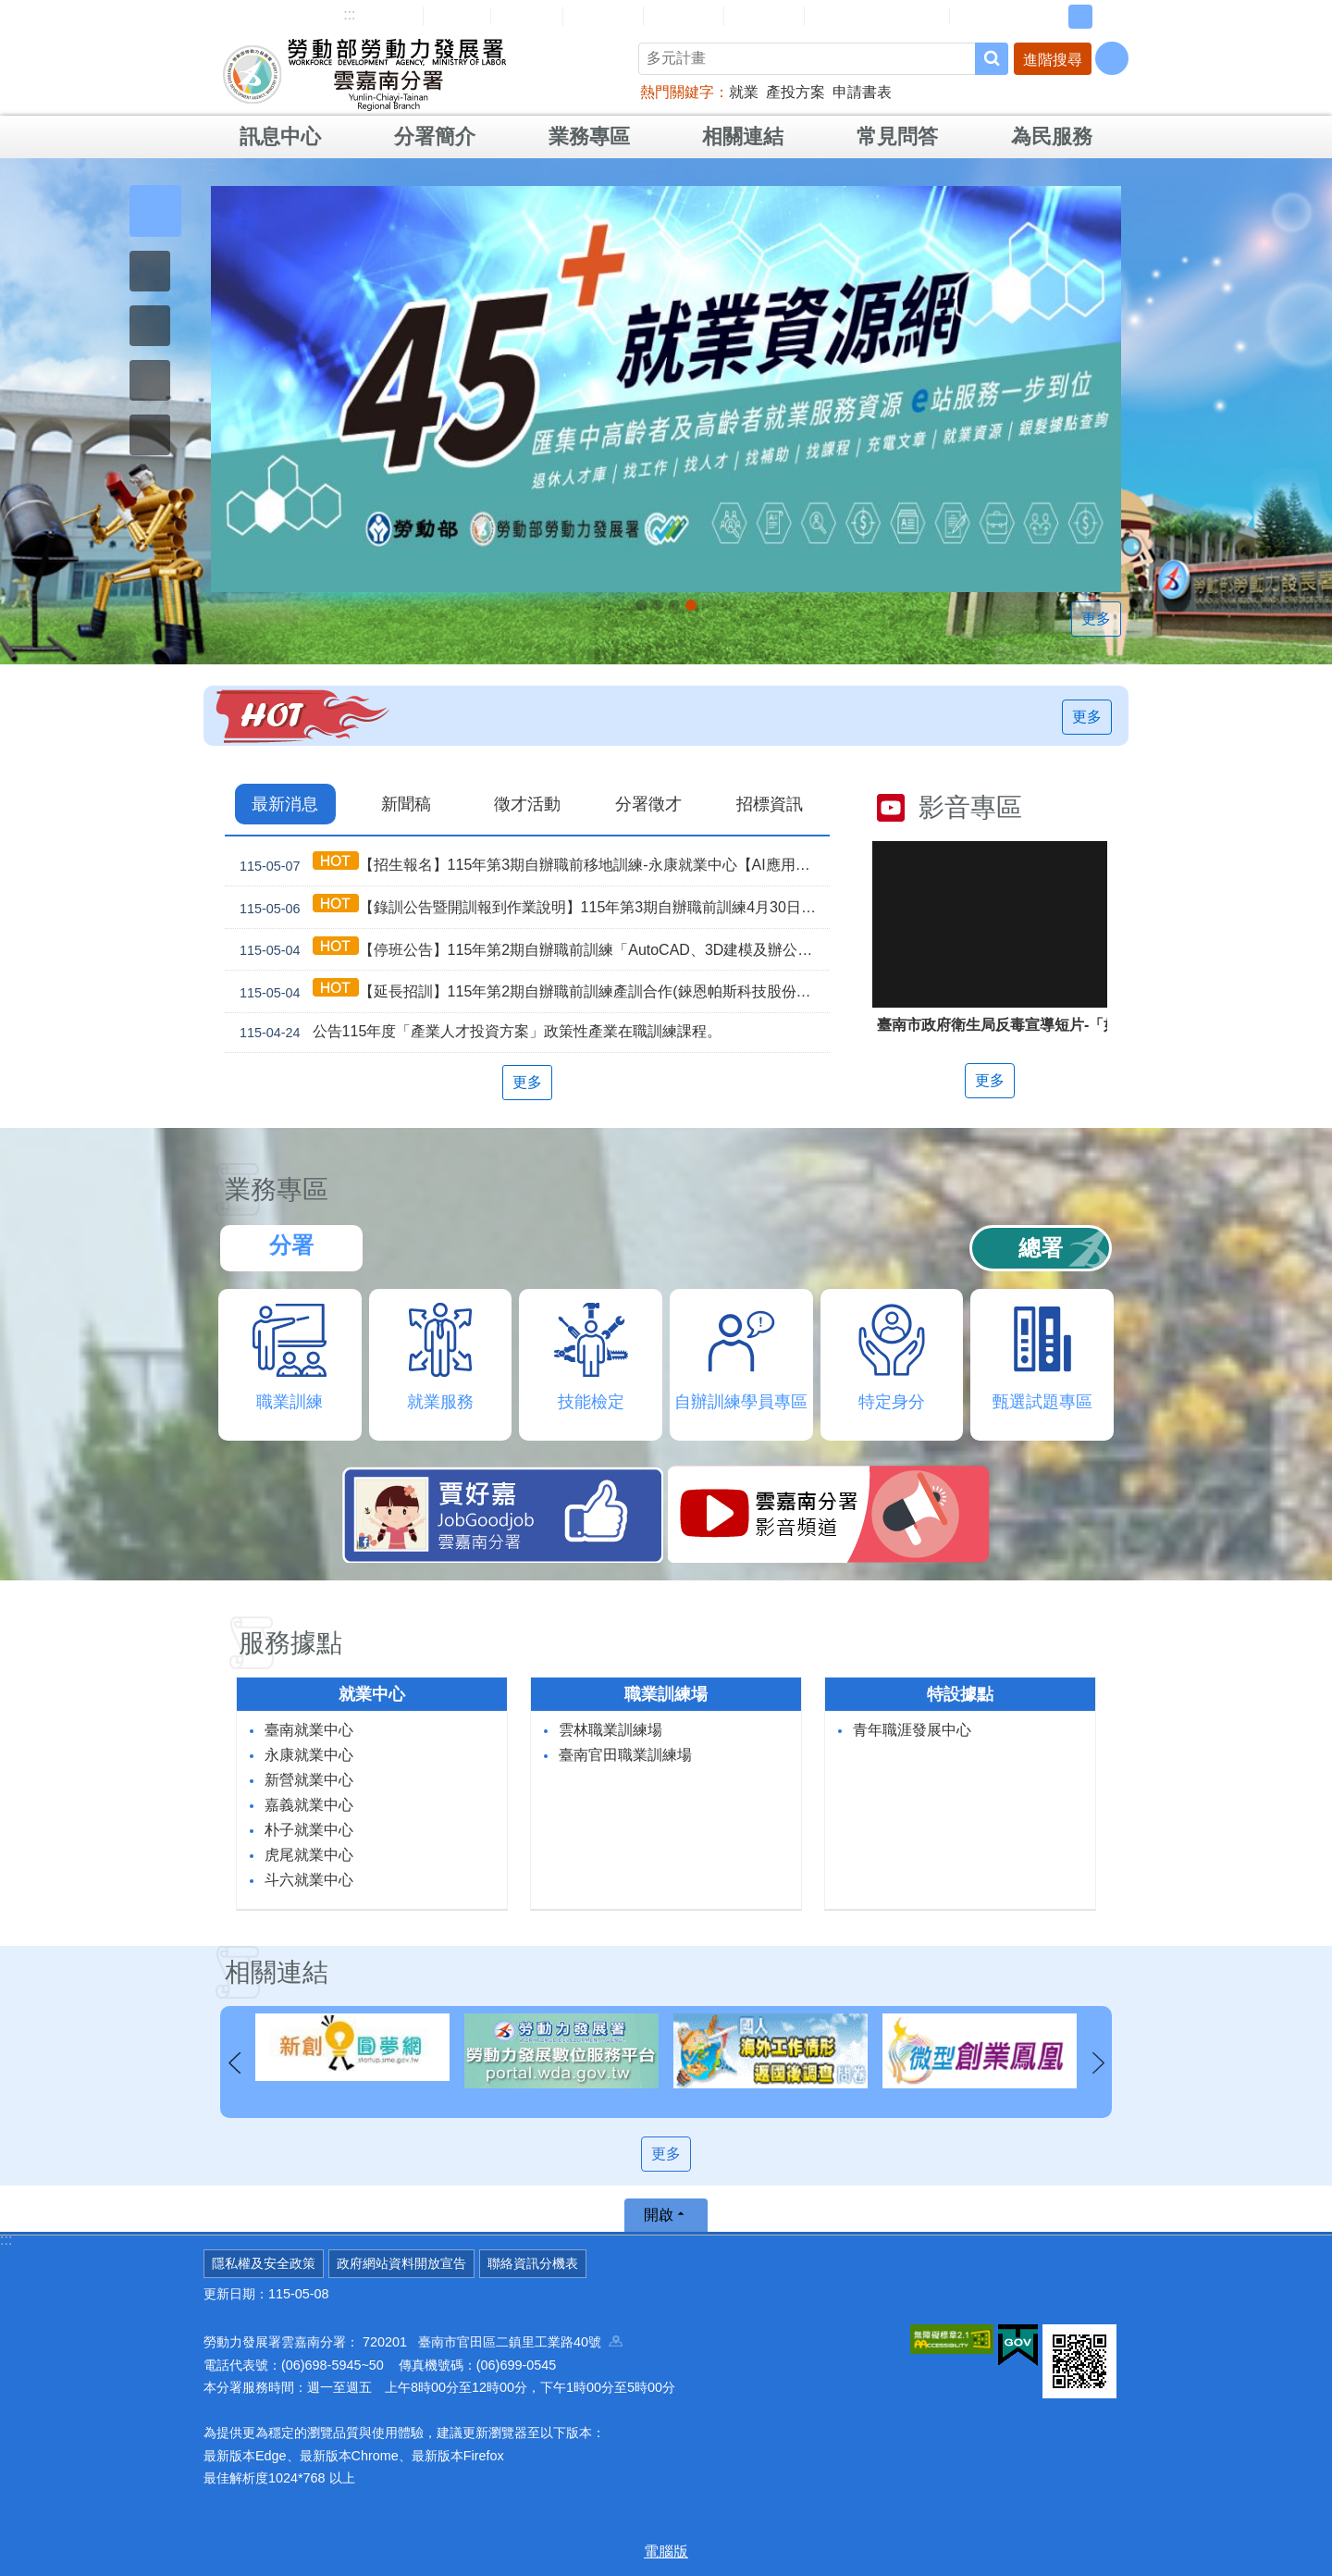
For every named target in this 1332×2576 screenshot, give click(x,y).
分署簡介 (434, 136)
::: (349, 14)
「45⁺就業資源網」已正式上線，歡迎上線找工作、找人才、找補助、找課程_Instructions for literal (691, 605)
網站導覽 (383, 15)
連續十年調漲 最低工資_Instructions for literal (657, 605)
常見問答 (683, 15)
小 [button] (1052, 17)
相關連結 (742, 136)
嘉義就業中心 (309, 1805)
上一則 (234, 2063)
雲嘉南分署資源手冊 (877, 15)
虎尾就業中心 (309, 1855)
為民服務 (1051, 136)
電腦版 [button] (666, 2551)
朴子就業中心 (309, 1830)
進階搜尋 (1052, 60)
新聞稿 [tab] (406, 804)
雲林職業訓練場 (610, 1730)
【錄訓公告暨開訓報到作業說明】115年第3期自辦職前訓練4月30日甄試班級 (531, 907)
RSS (978, 16)
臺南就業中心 (309, 1730)
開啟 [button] (658, 2215)
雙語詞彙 (764, 15)
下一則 (1098, 2063)
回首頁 (457, 15)
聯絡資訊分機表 (532, 2263)
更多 (1096, 618)
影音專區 (970, 807)
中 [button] (1080, 17)
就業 (743, 92)
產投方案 (795, 92)
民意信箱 (603, 15)
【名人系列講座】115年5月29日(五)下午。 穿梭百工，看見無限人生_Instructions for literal (641, 605)
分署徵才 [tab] (648, 804)
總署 (1040, 1247)
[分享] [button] (1111, 58)
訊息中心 (280, 136)
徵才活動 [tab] (527, 804)
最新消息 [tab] (285, 804)
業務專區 (589, 136)
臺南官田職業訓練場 (625, 1755)
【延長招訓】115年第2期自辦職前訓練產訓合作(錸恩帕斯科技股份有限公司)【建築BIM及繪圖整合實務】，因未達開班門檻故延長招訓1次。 (531, 991)
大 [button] (1109, 17)
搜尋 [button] (991, 59)
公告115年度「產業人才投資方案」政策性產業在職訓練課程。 (477, 1033)
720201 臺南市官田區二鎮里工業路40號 (493, 2341)
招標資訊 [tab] (769, 804)
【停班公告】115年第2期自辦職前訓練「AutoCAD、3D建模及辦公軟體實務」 (531, 949)
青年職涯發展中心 (912, 1730)
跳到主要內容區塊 (9, 9)
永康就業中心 (309, 1755)
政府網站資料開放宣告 (401, 2263)
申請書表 (862, 92)
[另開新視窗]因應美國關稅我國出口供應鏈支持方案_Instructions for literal (674, 605)
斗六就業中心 (309, 1880)
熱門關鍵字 (677, 92)
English (527, 16)
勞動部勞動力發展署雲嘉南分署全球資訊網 (364, 74)
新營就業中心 (309, 1780)
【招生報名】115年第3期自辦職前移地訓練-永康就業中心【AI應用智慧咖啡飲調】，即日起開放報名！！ (531, 864)
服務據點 (290, 1643)
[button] (155, 211)
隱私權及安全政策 (263, 2263)
